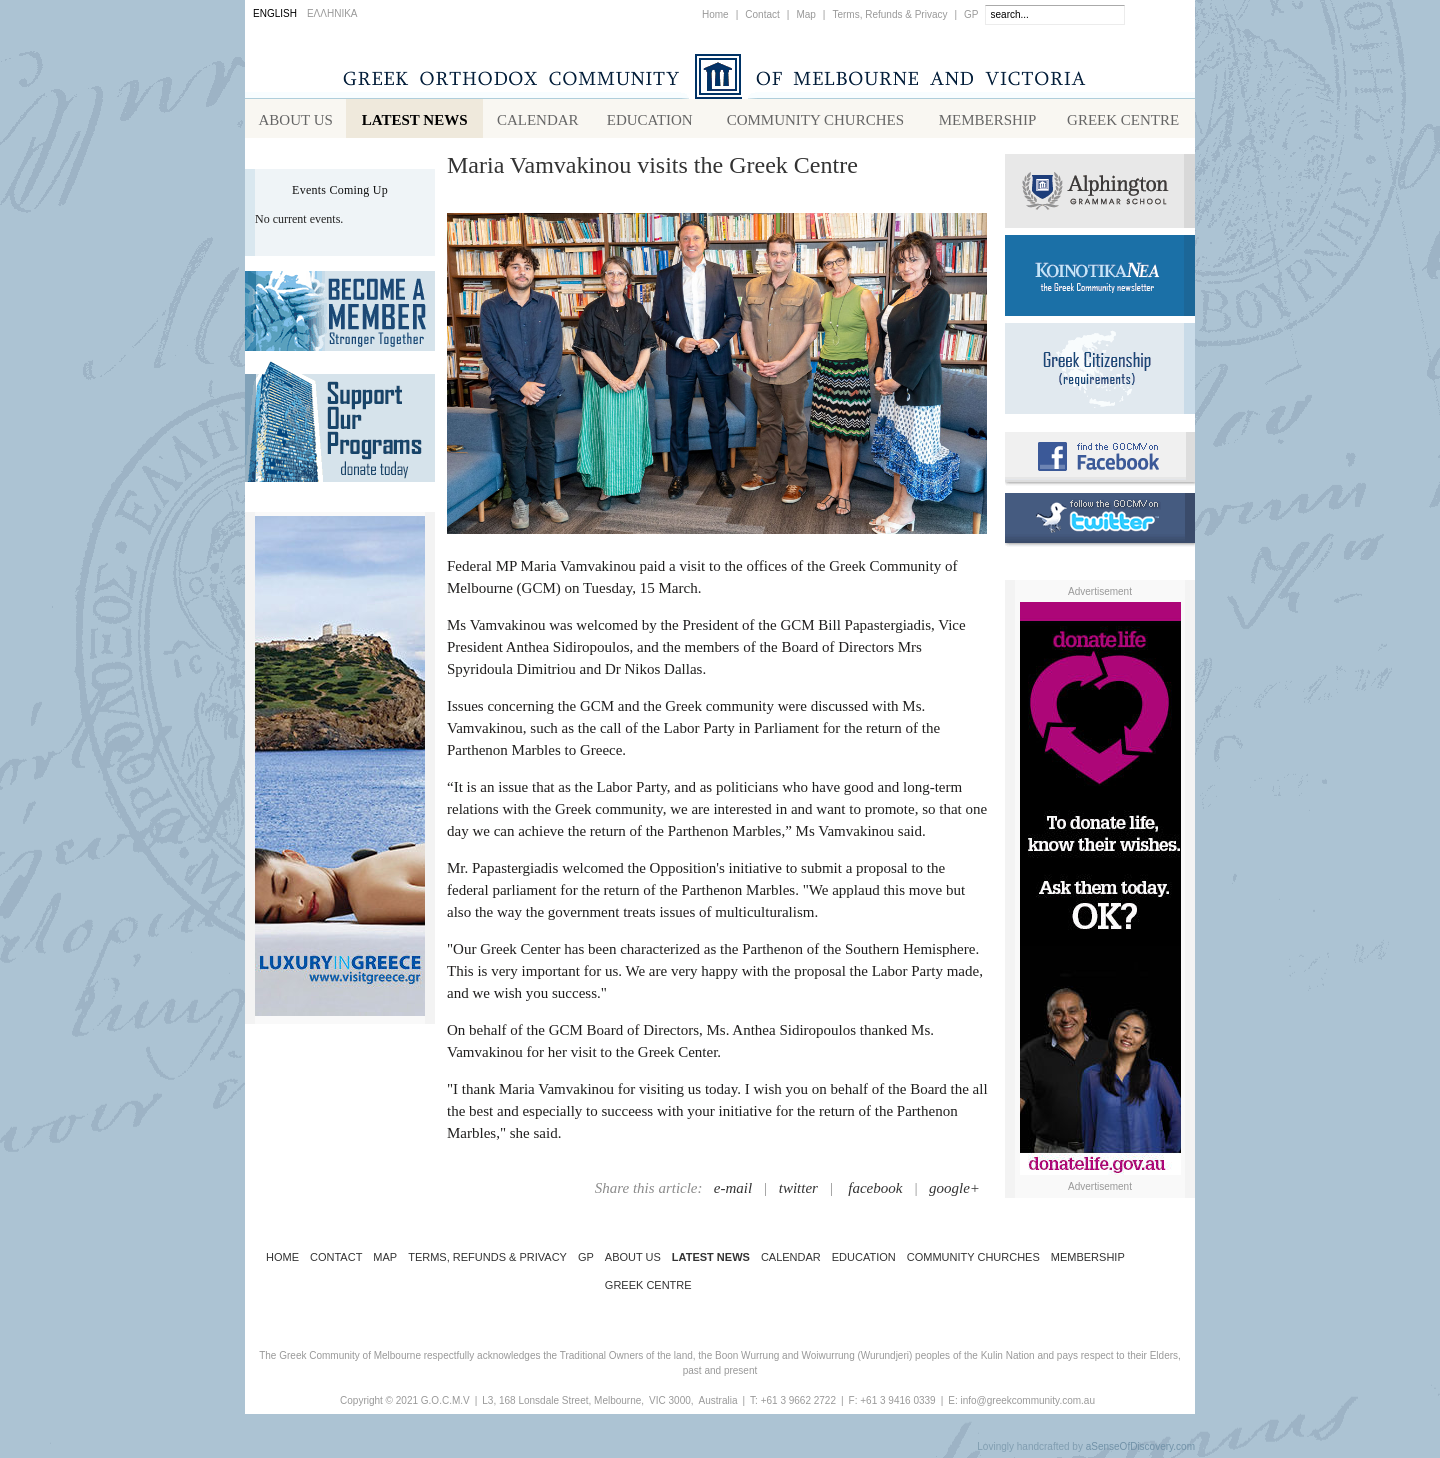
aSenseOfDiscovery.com (1140, 1450)
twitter (798, 1192)
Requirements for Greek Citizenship (1100, 372)
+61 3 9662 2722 (798, 1404)
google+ (954, 1192)
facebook (875, 1192)
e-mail (733, 1192)
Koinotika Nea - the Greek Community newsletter (1100, 279)
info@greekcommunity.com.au (1027, 1404)
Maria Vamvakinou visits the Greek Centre (652, 169)
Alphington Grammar (1100, 195)
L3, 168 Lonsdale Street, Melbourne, (563, 1404)
